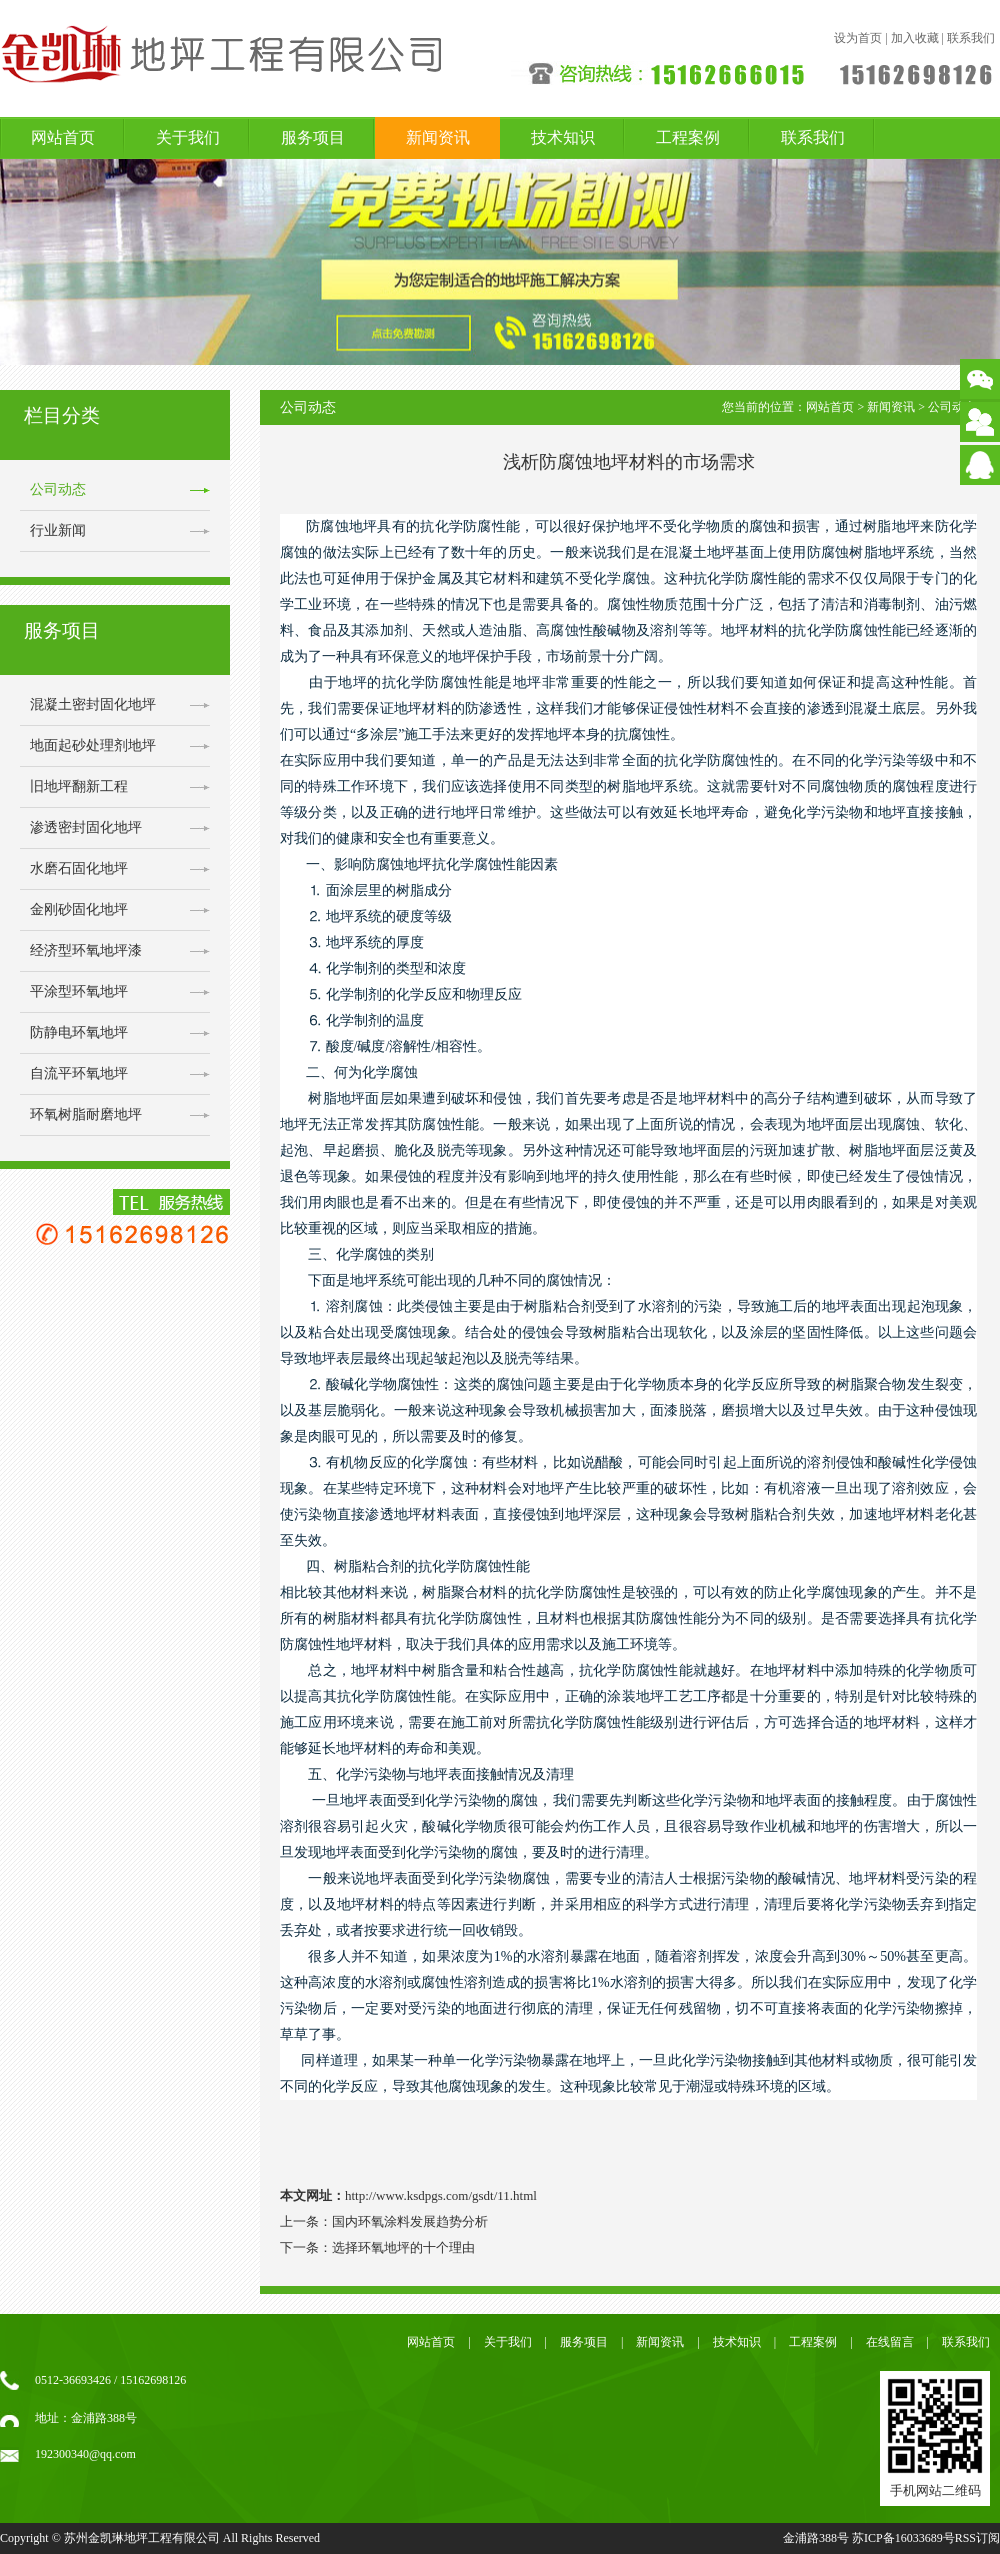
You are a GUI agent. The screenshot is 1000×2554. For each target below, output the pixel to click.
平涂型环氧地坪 (79, 991)
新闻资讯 (438, 137)
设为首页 (858, 38)
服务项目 (313, 137)
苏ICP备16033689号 (903, 2538)
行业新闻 (58, 530)
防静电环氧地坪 (79, 1032)
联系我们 (971, 38)
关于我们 (188, 137)
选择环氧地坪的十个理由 (403, 2247)
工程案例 (688, 137)
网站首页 (63, 137)
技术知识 (563, 137)
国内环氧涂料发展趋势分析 (410, 2221)
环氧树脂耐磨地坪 (86, 1114)
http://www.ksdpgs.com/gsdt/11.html (441, 2195)
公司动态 (58, 489)
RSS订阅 (977, 2538)
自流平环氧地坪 (79, 1073)
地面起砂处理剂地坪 (93, 745)
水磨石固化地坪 (79, 868)
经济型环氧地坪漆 (86, 950)
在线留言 (890, 2342)
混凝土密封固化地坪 (93, 704)
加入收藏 (915, 38)
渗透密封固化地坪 (86, 827)
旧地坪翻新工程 (79, 786)
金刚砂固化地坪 (79, 909)
